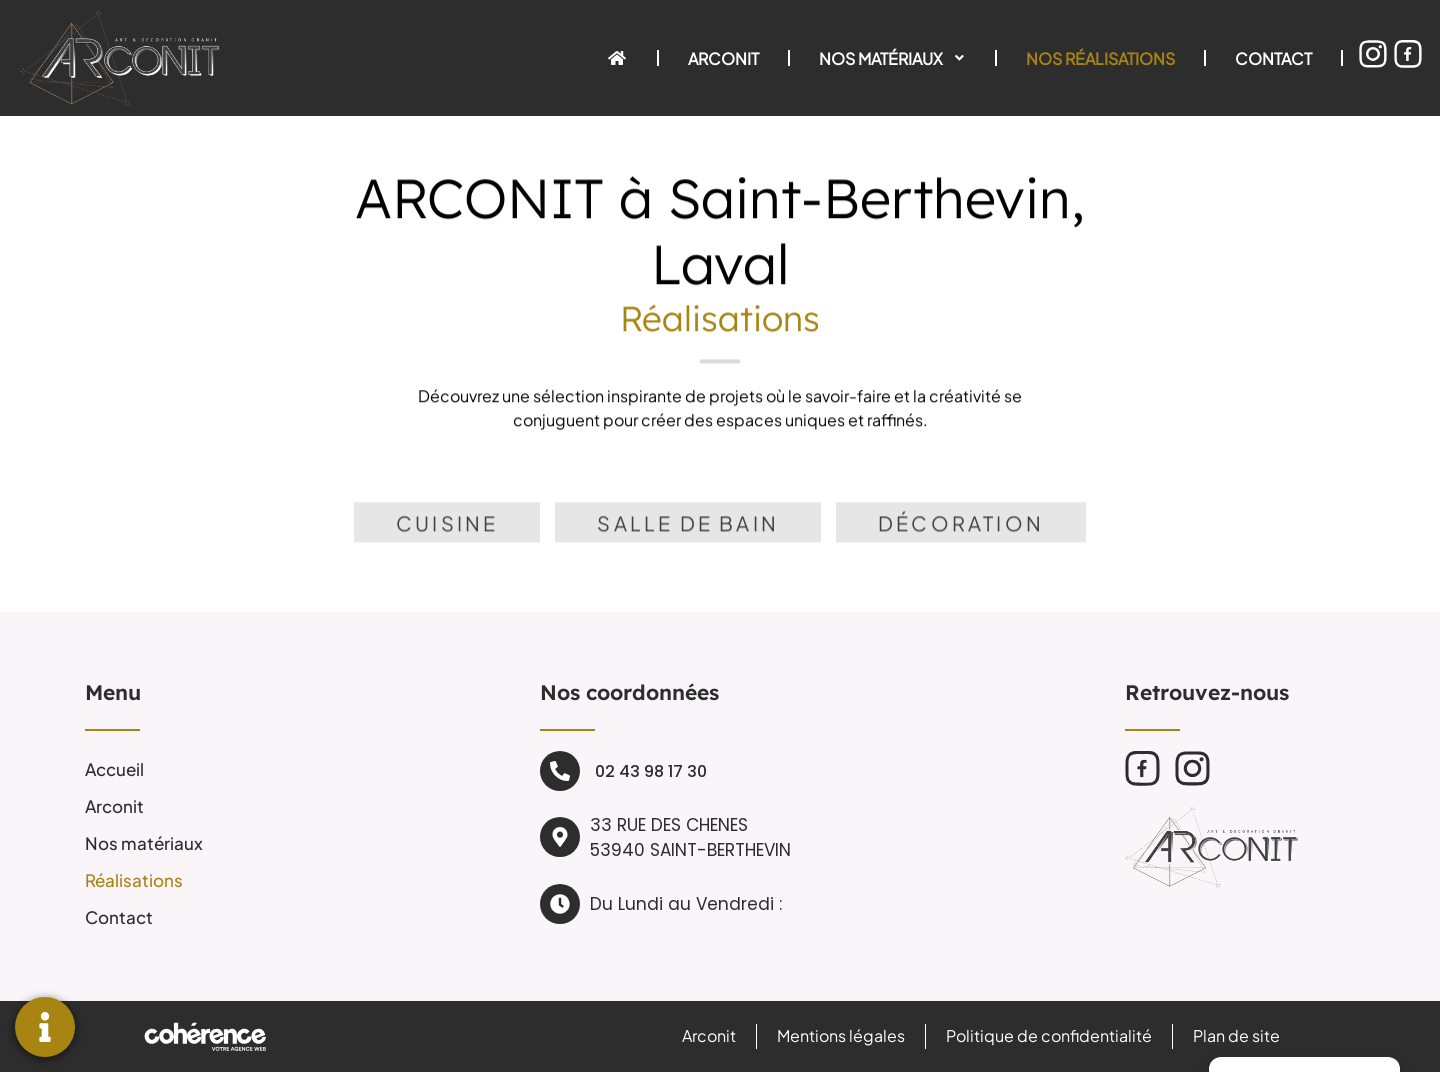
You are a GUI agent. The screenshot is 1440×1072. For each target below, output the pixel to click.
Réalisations (134, 879)
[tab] (447, 540)
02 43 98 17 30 (651, 770)
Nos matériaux (892, 57)
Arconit (723, 57)
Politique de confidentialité (1048, 1035)
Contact (1273, 57)
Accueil (114, 768)
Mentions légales (839, 1035)
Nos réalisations (1100, 57)
